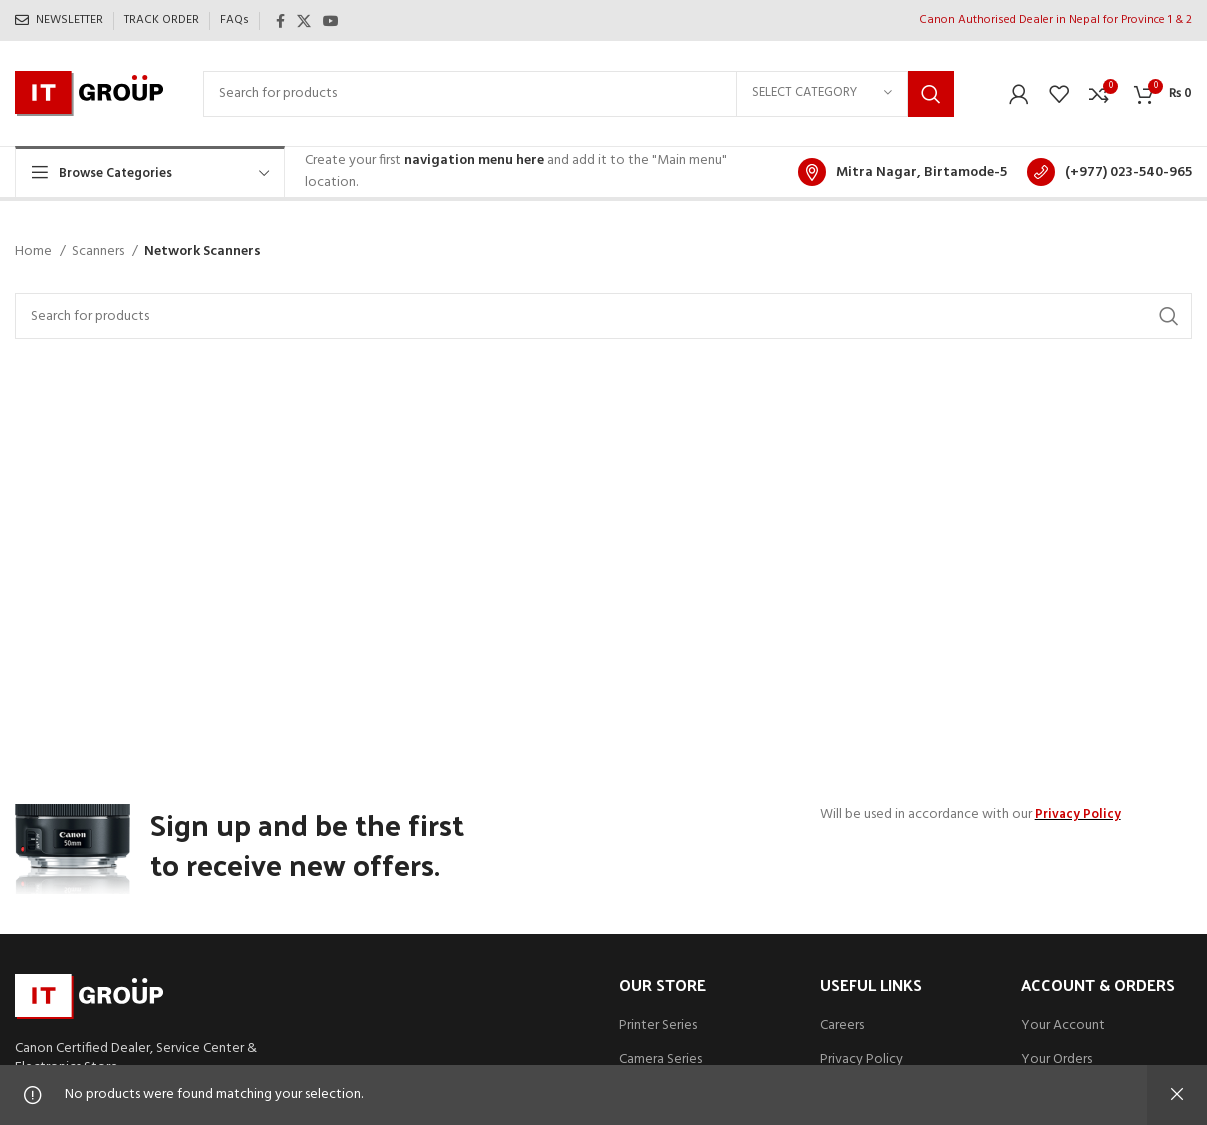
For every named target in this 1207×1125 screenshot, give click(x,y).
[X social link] (304, 21)
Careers (842, 1025)
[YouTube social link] (331, 21)
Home (35, 252)
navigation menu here (474, 160)
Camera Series (660, 1059)
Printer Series (658, 1025)
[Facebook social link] (280, 21)
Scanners (99, 252)
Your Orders (1056, 1059)
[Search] (578, 94)
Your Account (1063, 1025)
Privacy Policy (861, 1059)
